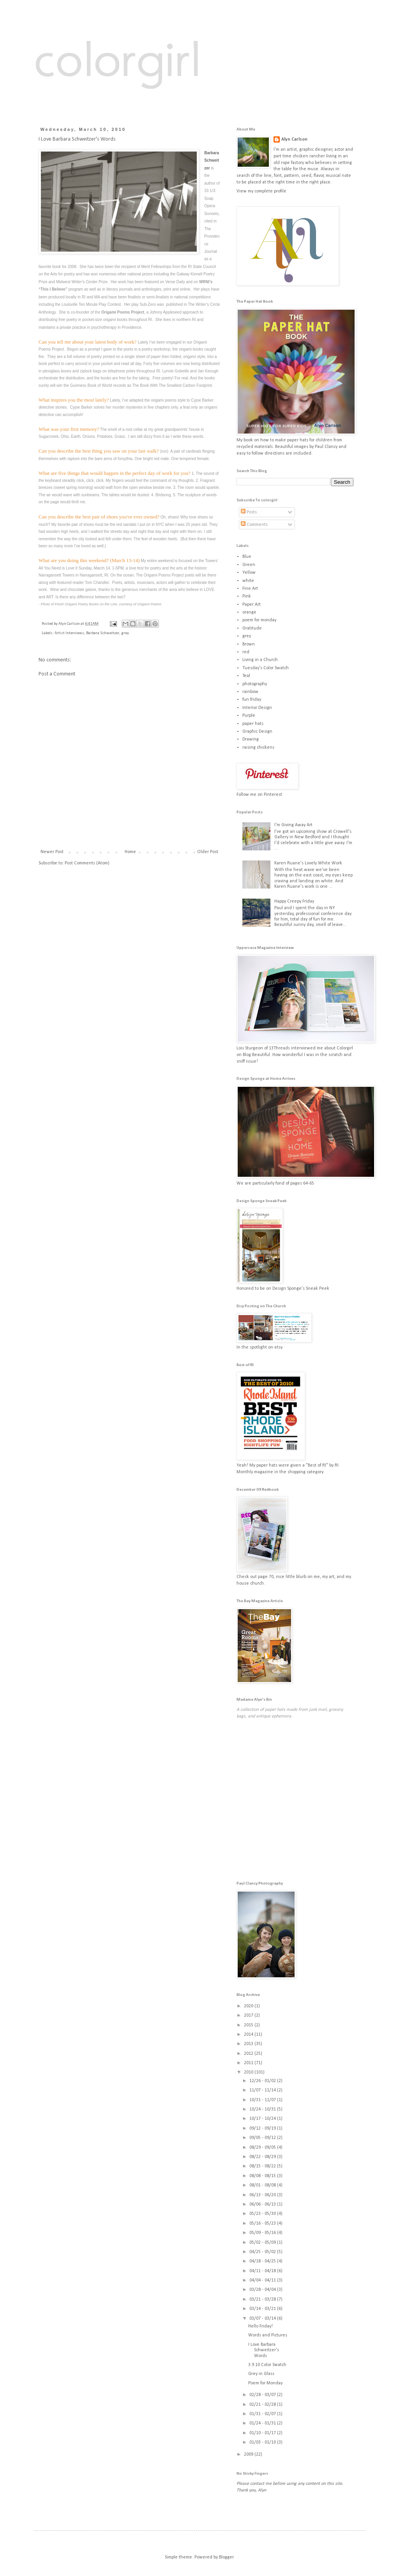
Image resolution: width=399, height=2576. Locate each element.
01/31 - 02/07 (263, 2414)
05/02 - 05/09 (263, 2242)
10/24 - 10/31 (263, 2109)
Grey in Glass (261, 2373)
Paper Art (251, 604)
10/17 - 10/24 (263, 2118)
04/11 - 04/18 (263, 2271)
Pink (246, 596)
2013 (249, 2044)
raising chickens (258, 747)
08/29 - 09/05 (263, 2147)
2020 (249, 2006)
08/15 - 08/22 (263, 2166)
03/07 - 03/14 (263, 2318)
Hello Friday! (260, 2326)
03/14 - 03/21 (263, 2308)
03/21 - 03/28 (263, 2299)
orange (249, 612)
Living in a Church (260, 660)
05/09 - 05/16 (263, 2232)
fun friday (251, 699)
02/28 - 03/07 (263, 2395)
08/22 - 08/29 (263, 2157)
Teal (246, 676)
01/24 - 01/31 (263, 2423)
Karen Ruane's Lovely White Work (308, 863)
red (245, 652)
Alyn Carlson (294, 139)
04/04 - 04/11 (263, 2280)
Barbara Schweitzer (211, 160)
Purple (248, 715)
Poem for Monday (265, 2383)
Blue (246, 556)
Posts (249, 512)
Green (248, 564)
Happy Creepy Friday (294, 901)
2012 (249, 2053)
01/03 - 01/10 (263, 2442)
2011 (249, 2063)
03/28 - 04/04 (263, 2289)
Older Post (207, 852)
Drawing (250, 739)
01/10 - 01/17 (263, 2433)
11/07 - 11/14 (263, 2090)
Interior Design (257, 707)
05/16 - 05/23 (263, 2223)
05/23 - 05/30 (263, 2213)
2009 (249, 2454)
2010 (249, 2072)
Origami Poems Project (122, 312)
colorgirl (117, 57)
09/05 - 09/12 (263, 2137)
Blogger (226, 2557)
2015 (249, 2025)
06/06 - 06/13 (263, 2204)
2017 (249, 2015)
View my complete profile (261, 191)
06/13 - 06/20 (263, 2195)
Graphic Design (257, 731)
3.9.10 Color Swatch (267, 2365)
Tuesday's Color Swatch (265, 668)
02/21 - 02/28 (263, 2404)
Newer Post (52, 852)
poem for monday (259, 620)
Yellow (249, 572)
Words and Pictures (267, 2335)
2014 (249, 2034)
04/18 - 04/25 (263, 2261)
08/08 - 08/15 (263, 2176)
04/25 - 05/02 (263, 2252)
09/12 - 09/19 (263, 2128)
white (248, 580)
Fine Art (250, 588)
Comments (254, 524)
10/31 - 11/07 (263, 2100)
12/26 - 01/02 (263, 2081)
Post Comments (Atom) (87, 863)
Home (130, 852)
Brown (248, 644)
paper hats (252, 723)
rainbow (250, 691)
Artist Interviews (69, 633)
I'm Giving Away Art (293, 825)
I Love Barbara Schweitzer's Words (263, 2350)
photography (254, 684)
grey (125, 633)
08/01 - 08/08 (263, 2185)
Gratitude (252, 628)
